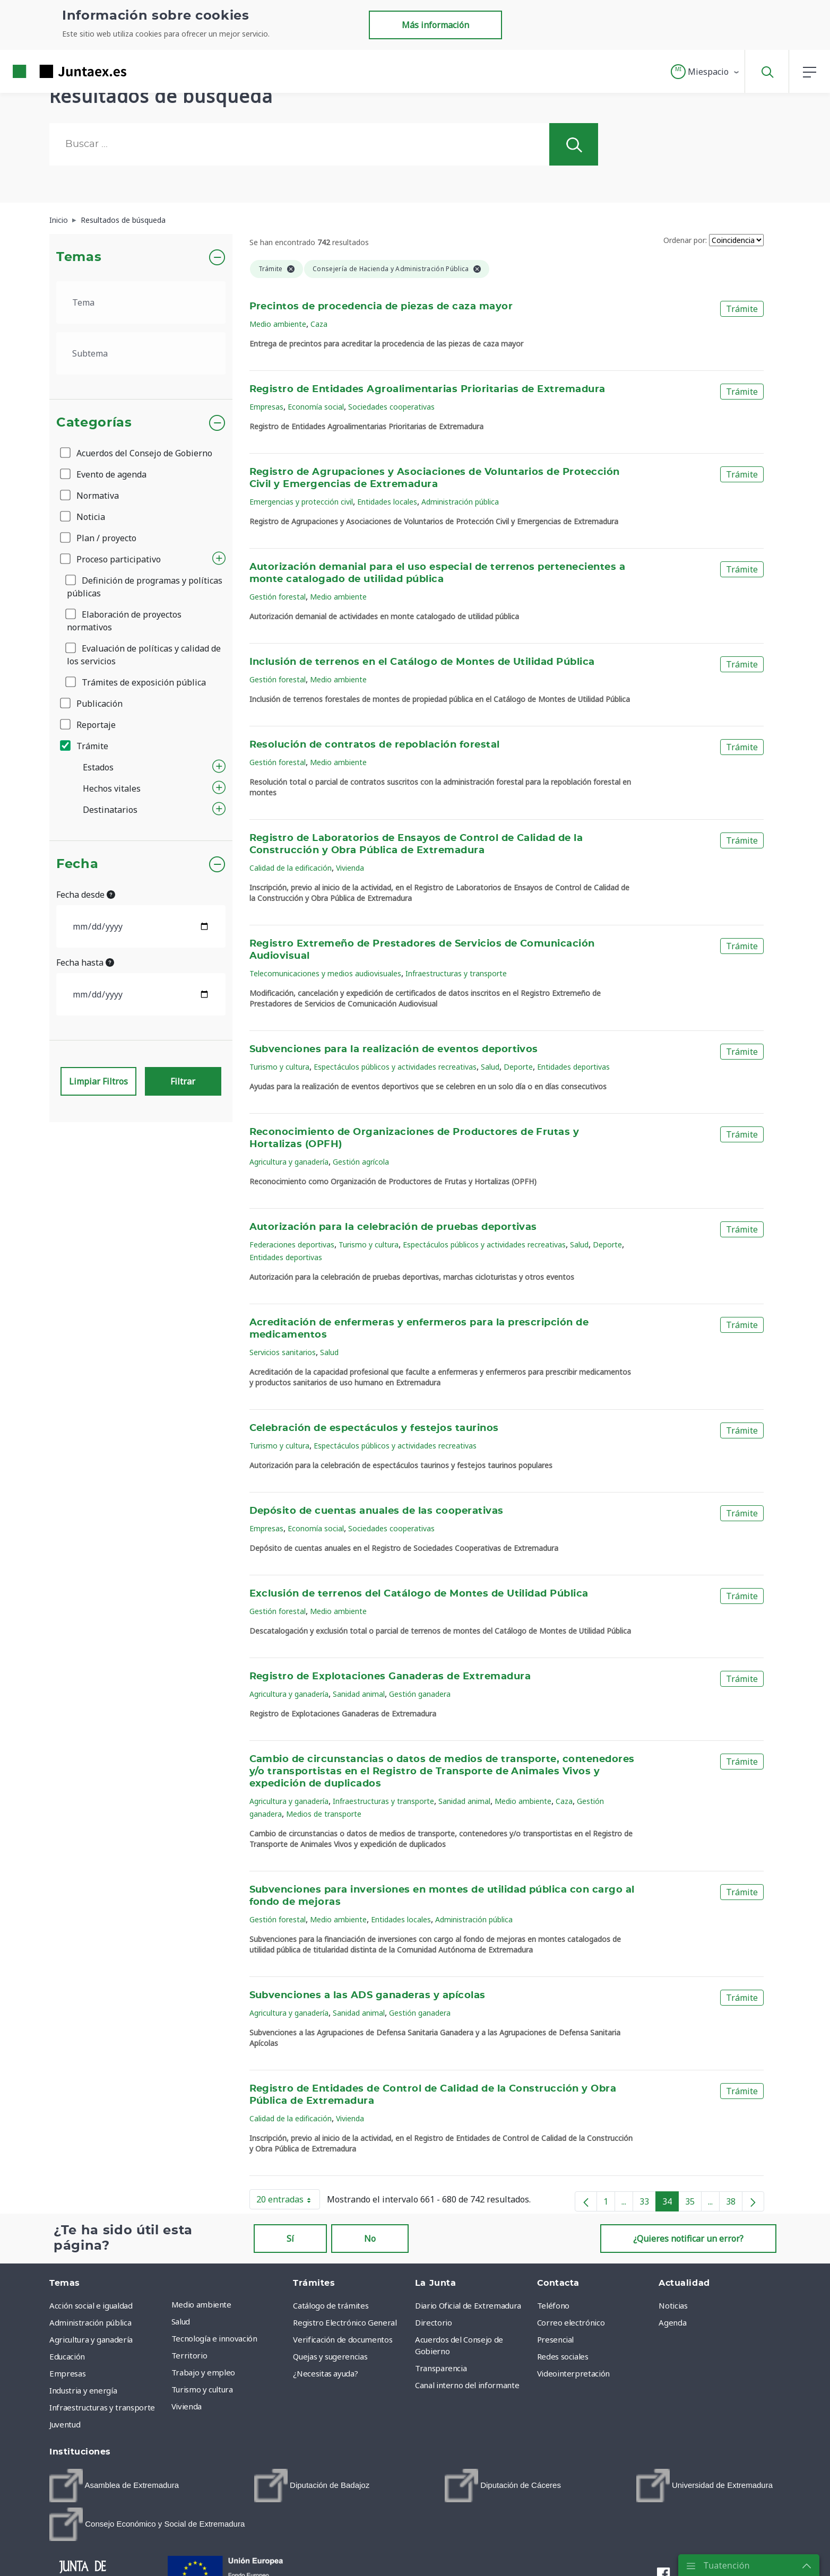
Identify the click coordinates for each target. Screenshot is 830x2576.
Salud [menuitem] (180, 2321)
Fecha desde (85, 894)
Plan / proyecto (99, 538)
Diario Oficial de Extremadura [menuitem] (468, 2305)
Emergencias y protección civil (301, 502)
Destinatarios (110, 810)
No (370, 2238)
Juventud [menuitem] (64, 2424)
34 (670, 2203)
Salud (490, 1067)
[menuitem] (114, 2485)
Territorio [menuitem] (189, 2355)
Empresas (266, 407)
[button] (706, 71)
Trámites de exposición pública (136, 682)
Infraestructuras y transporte (456, 973)
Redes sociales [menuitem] (563, 2356)
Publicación (92, 703)
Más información (435, 25)
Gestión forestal (277, 597)
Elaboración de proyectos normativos (124, 621)
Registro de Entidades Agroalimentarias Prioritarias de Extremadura (427, 389)
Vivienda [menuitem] (186, 2406)
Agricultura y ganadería (288, 1162)
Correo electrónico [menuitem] (571, 2322)
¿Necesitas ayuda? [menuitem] (325, 2373)
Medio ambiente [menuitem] (201, 2304)
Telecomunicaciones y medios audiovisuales (325, 973)
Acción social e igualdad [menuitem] (91, 2305)
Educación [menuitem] (67, 2356)
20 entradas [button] (288, 2201)
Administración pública (460, 502)
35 (693, 2203)
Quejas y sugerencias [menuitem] (330, 2356)
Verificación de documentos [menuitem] (342, 2339)
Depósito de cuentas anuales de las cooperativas (376, 1511)
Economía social (316, 407)
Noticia (83, 517)
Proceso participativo (111, 559)
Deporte (518, 1067)
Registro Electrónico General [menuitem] (344, 2322)
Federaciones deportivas (291, 1244)
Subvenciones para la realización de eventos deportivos (393, 1049)
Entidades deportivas (573, 1067)
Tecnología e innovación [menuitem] (214, 2338)
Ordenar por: (685, 240)
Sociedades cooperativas (391, 407)
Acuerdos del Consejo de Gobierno (137, 453)
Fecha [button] (77, 864)
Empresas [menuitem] (67, 2373)
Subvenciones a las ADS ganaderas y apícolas (367, 1995)
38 (734, 2203)
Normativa (90, 495)
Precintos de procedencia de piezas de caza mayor (381, 306)
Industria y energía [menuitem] (83, 2390)
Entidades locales (387, 502)
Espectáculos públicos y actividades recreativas (395, 1067)
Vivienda (350, 868)
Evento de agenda (104, 474)
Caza (318, 324)
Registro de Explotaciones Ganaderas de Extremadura (390, 1676)
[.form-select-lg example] (141, 302)
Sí (290, 2238)
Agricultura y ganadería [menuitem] (91, 2339)
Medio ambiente (277, 324)
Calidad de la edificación (290, 868)
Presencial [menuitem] (555, 2339)
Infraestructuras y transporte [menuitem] (102, 2407)
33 (647, 2203)
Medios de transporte (323, 1814)
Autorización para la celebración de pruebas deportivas (393, 1227)
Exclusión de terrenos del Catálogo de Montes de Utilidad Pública (419, 1594)
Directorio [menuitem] (433, 2322)
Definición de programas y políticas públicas (144, 587)
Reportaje (89, 725)
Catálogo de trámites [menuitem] (330, 2305)
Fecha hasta (85, 962)
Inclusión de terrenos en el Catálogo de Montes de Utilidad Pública (422, 662)
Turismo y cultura (279, 1067)
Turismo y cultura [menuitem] (202, 2389)
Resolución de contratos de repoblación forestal (374, 745)
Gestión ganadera (420, 1694)
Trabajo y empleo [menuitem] (203, 2372)
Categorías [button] (94, 423)
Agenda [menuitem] (672, 2322)
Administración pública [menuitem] (90, 2322)
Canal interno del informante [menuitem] (467, 2385)
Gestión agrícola (361, 1162)
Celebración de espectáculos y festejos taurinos (374, 1428)
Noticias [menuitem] (673, 2305)
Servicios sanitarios (282, 1352)
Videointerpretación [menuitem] (573, 2373)
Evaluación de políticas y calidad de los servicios (144, 655)
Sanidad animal (359, 1694)
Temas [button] (78, 257)
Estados (98, 767)
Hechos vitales (112, 788)
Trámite (85, 746)
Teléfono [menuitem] (553, 2305)
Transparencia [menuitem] (440, 2368)
